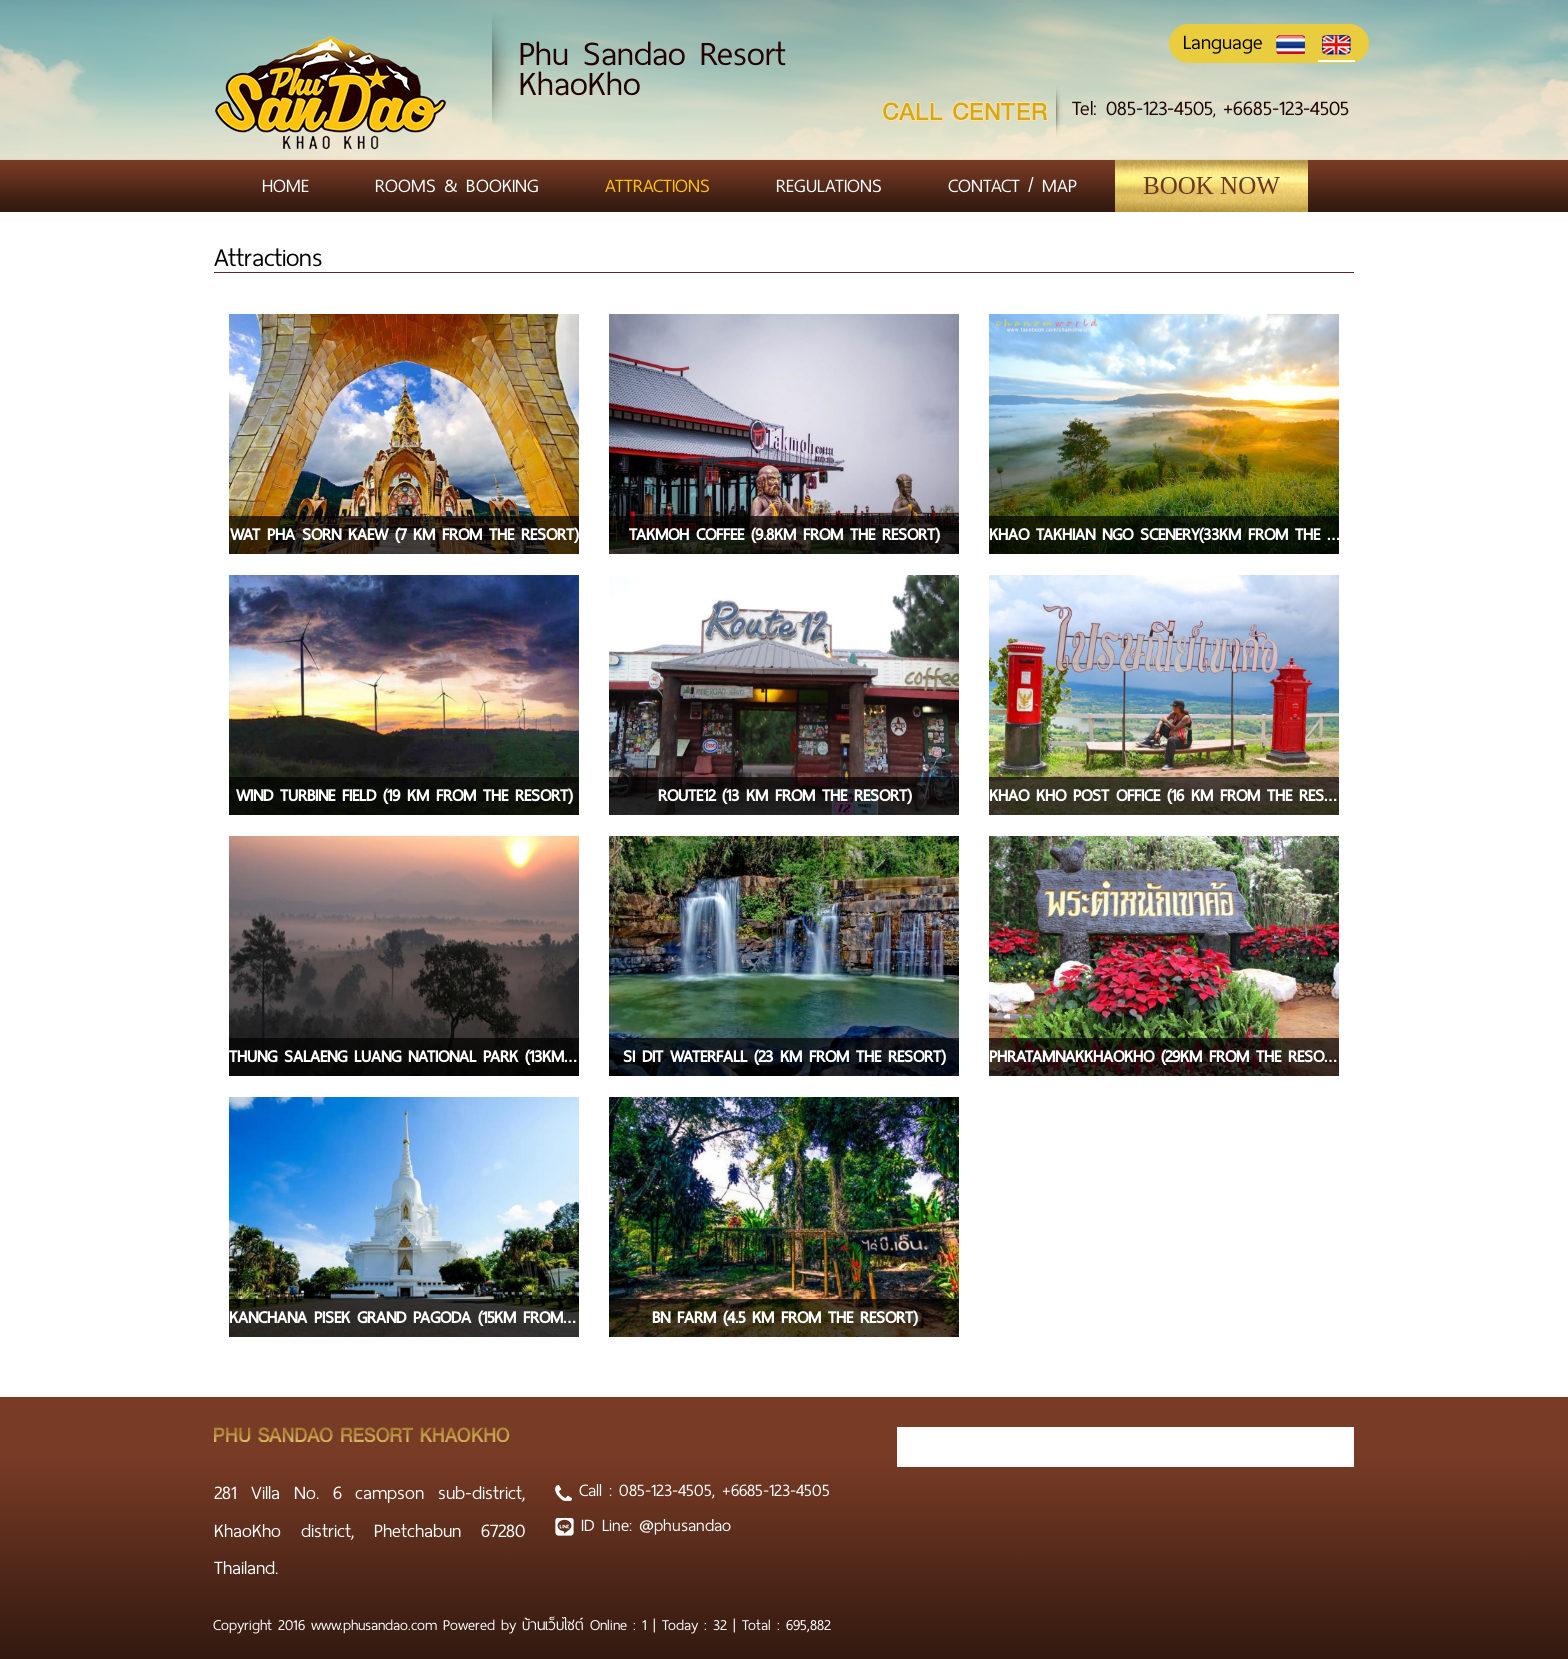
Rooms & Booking (457, 185)
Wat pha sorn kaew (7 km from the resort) (404, 534)
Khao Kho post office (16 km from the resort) (1164, 795)
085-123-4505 (665, 1490)
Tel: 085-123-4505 (1142, 108)
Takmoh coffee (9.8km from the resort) (784, 534)
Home (285, 185)
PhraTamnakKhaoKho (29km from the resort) (1164, 1056)
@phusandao (685, 1525)
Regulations (829, 185)
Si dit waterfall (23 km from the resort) (784, 1056)
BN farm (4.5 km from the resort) (784, 1317)
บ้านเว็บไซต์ (556, 1625)
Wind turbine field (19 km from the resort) (404, 795)
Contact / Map (1012, 185)
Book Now (1211, 185)
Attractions (657, 185)
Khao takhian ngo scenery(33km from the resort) (1164, 534)
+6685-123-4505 (1286, 108)
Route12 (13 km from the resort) (784, 795)
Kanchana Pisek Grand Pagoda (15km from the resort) (404, 1317)
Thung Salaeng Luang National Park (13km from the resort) (404, 1056)
